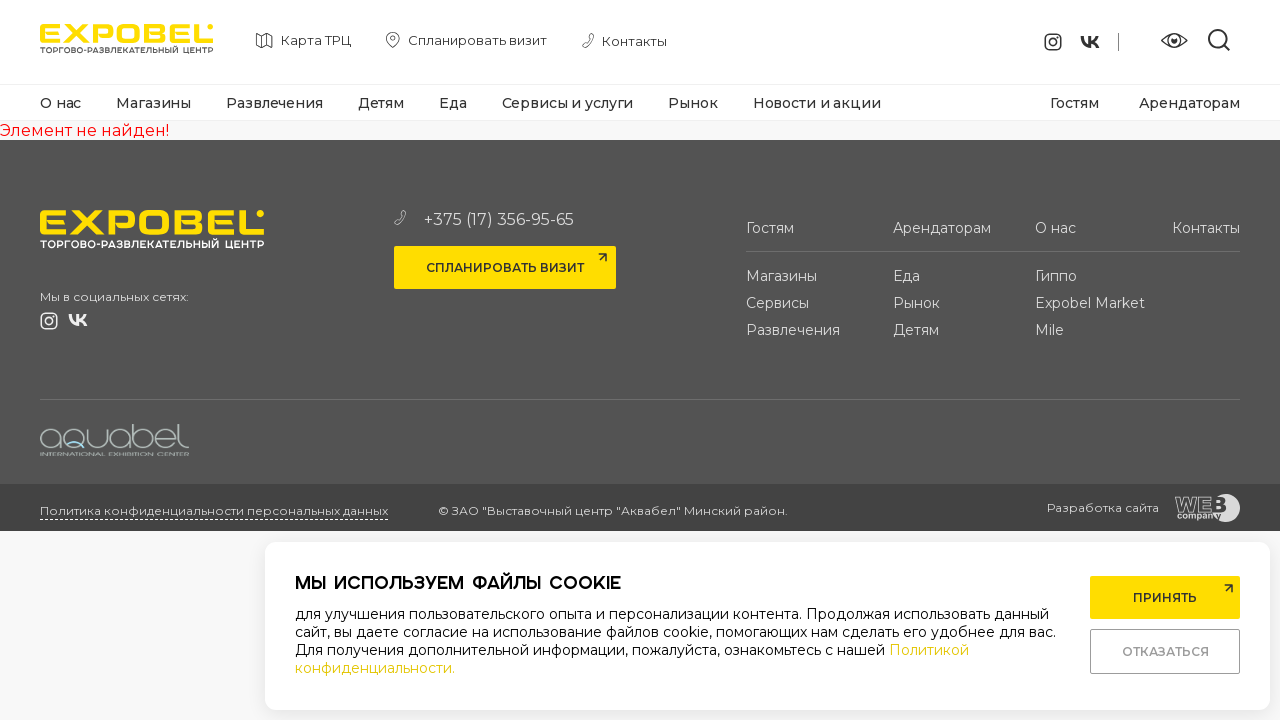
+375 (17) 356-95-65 (484, 219)
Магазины (153, 103)
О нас (60, 103)
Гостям (1074, 103)
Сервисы (777, 303)
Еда (453, 103)
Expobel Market (1090, 303)
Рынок (692, 103)
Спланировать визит (505, 267)
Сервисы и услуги (568, 103)
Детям (381, 103)
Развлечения (274, 103)
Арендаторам (1189, 103)
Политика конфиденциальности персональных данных (214, 510)
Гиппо (1056, 276)
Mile (1049, 330)
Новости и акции (817, 103)
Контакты (1206, 228)
